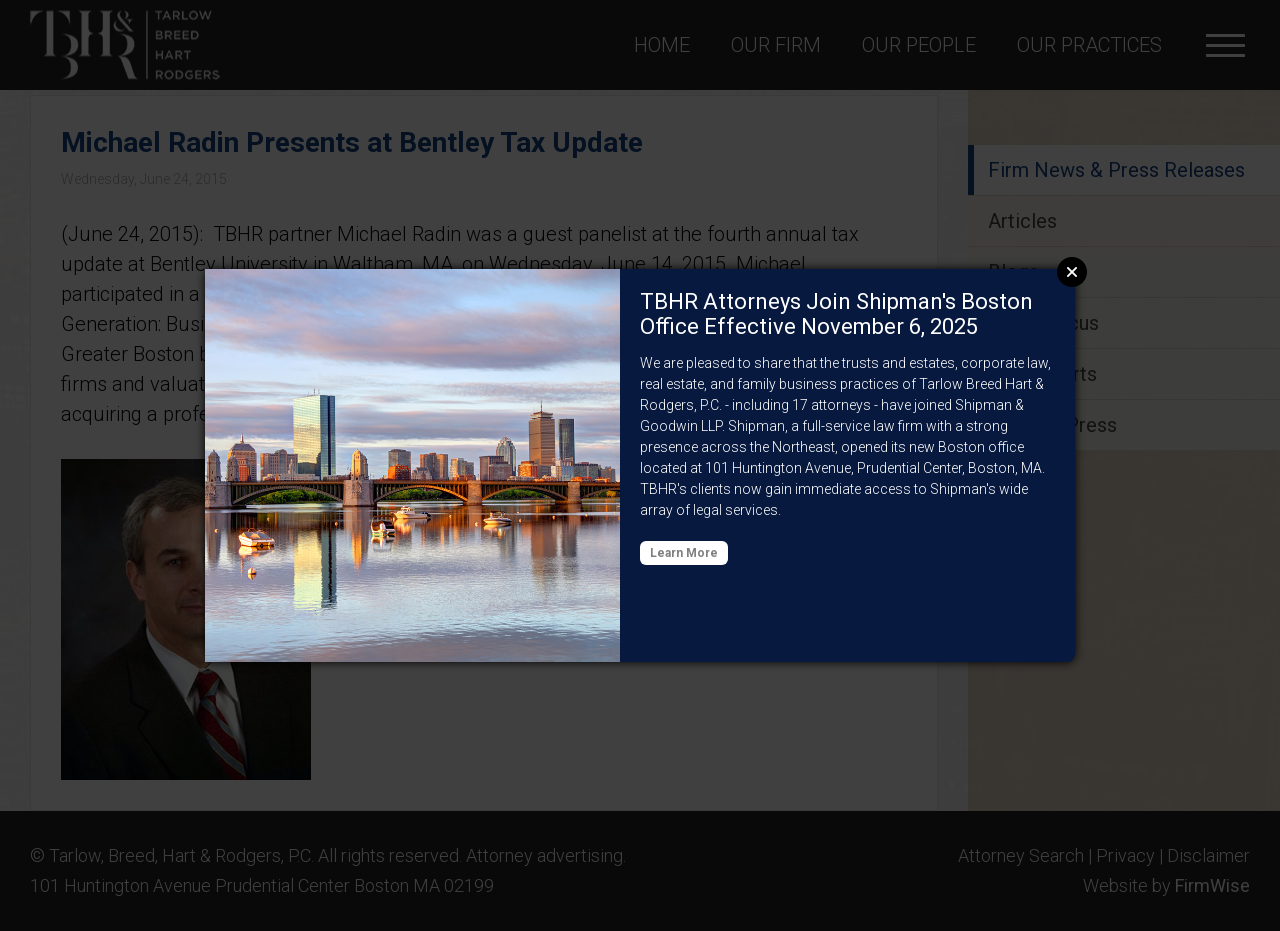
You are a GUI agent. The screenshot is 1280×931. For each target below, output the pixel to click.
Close (1072, 272)
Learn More (684, 553)
